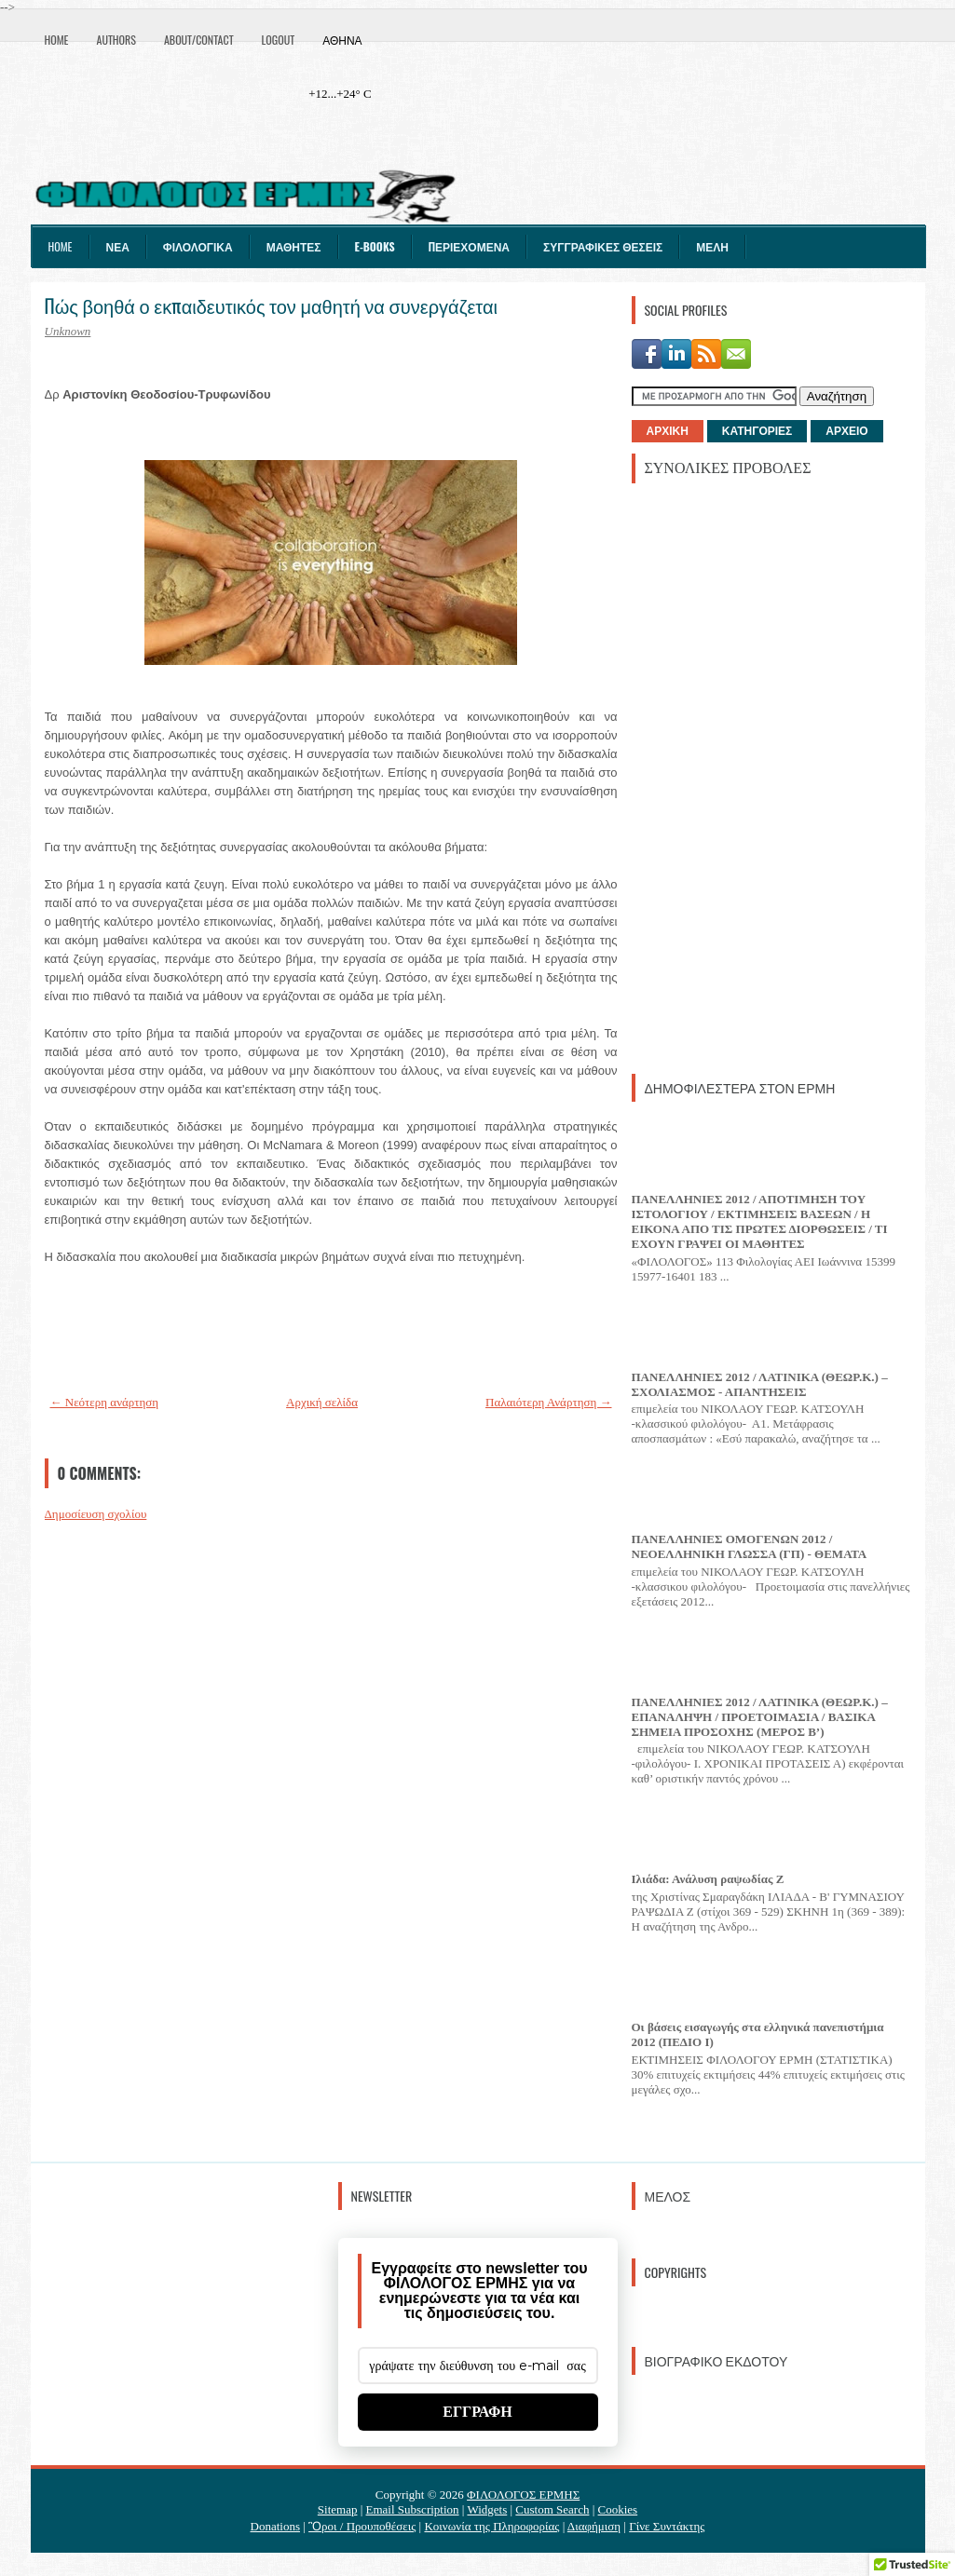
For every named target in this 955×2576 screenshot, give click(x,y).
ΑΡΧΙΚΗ (668, 431)
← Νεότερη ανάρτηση (104, 1402)
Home (57, 39)
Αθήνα (342, 39)
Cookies (618, 2509)
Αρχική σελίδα (322, 1402)
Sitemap (338, 2509)
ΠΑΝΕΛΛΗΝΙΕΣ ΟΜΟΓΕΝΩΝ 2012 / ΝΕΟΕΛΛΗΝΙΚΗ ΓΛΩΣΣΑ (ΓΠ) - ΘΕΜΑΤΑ (749, 1546)
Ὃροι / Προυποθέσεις (362, 2526)
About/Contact (199, 39)
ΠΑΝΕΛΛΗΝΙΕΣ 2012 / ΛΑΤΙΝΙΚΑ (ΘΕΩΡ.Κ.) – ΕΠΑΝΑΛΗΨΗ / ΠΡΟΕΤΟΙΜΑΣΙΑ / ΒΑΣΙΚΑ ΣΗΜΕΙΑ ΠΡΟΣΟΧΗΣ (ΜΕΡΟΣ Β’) (760, 1717)
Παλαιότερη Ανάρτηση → (548, 1402)
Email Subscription (412, 2509)
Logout (278, 39)
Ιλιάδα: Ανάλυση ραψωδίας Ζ (708, 1879)
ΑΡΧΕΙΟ (846, 431)
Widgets (487, 2509)
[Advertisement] (771, 776)
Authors (116, 39)
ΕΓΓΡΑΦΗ (477, 2411)
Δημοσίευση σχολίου (96, 1514)
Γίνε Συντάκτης (666, 2526)
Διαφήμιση (594, 2526)
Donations (275, 2526)
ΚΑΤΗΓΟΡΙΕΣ (757, 431)
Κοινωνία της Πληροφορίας (491, 2526)
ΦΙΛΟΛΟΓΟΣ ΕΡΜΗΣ (523, 2494)
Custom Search (552, 2509)
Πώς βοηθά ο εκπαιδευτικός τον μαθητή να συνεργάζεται (271, 305)
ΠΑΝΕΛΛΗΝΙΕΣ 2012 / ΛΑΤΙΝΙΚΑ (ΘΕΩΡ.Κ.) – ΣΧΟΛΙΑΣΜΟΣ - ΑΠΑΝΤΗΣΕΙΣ (760, 1384)
